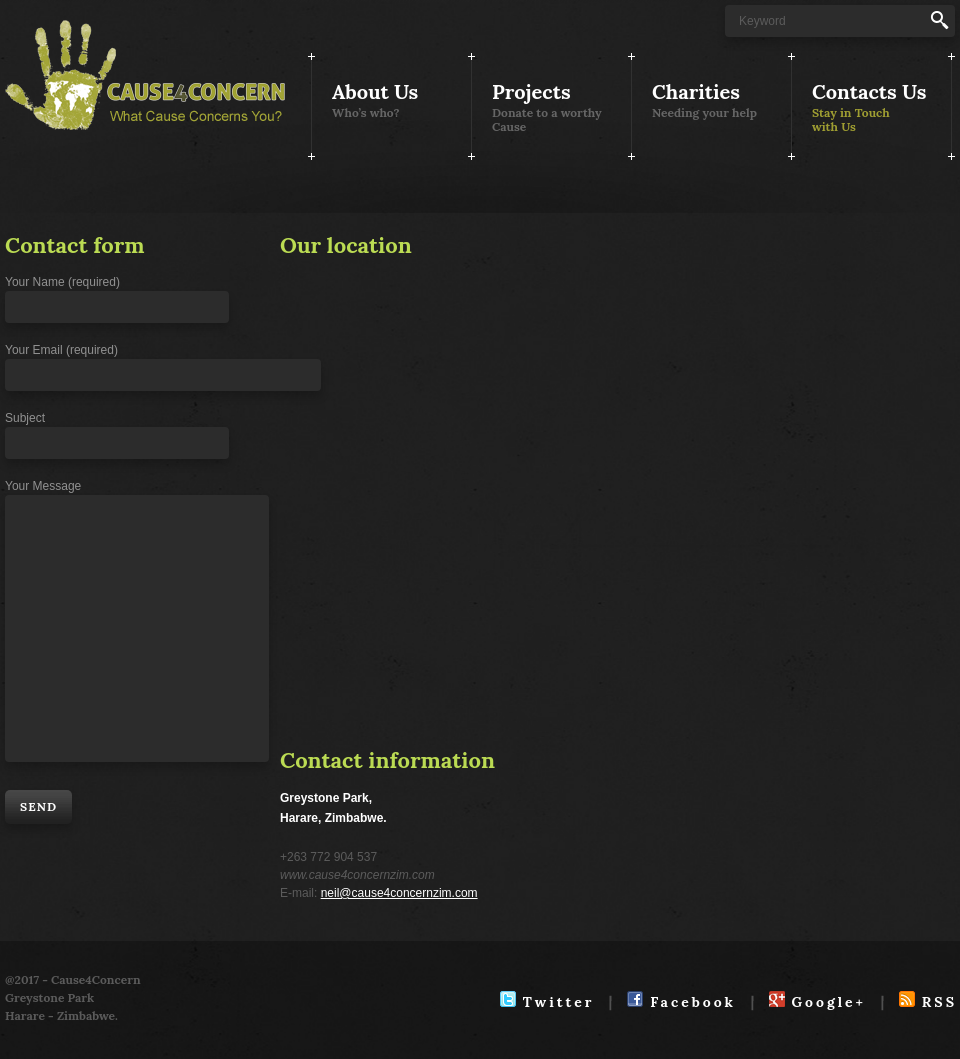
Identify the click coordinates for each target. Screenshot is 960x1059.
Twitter (547, 1002)
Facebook (681, 1002)
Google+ (817, 1002)
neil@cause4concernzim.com (399, 893)
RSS (928, 1002)
